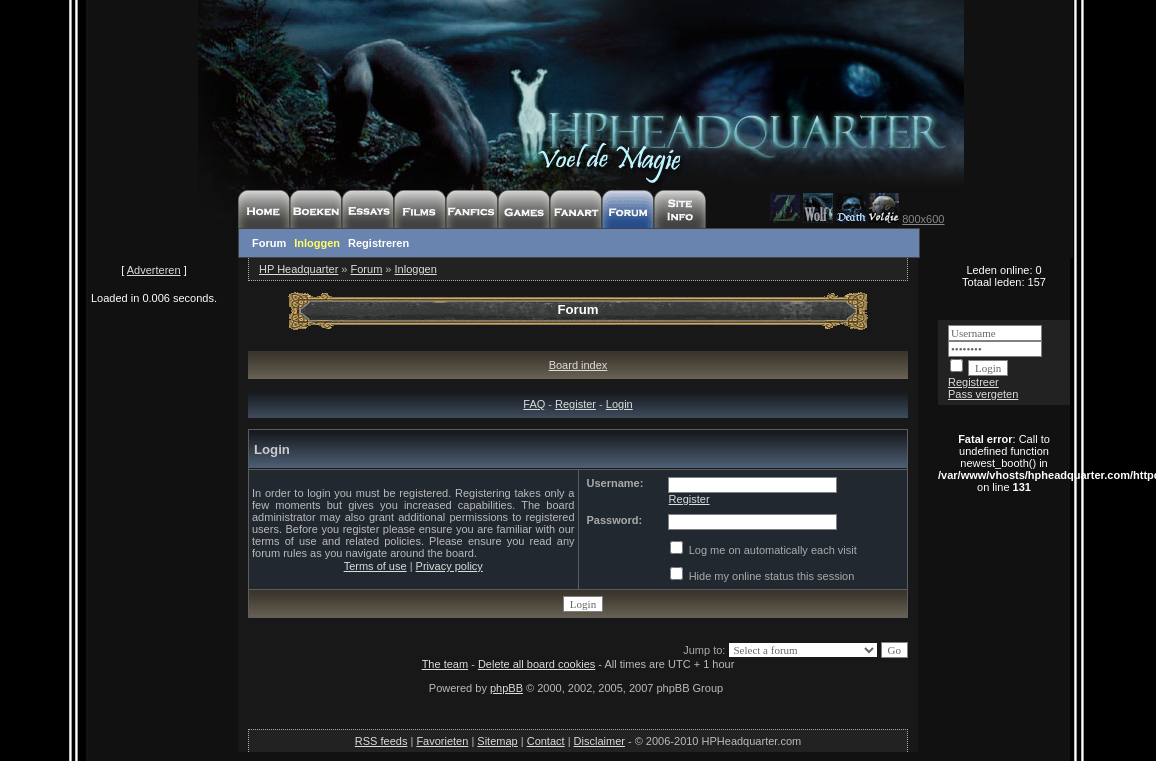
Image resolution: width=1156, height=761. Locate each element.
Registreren (378, 243)
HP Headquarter (298, 269)
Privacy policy (449, 566)
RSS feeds (381, 741)
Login (619, 404)
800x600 (923, 219)
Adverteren (154, 270)
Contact (546, 741)
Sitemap (497, 741)
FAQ (534, 404)
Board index (578, 365)
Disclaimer (599, 741)
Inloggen (317, 243)
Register (575, 404)
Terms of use (375, 566)
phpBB (506, 688)
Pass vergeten (983, 394)
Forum (269, 243)
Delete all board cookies (536, 664)
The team (445, 664)
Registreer (973, 382)
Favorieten (442, 741)
